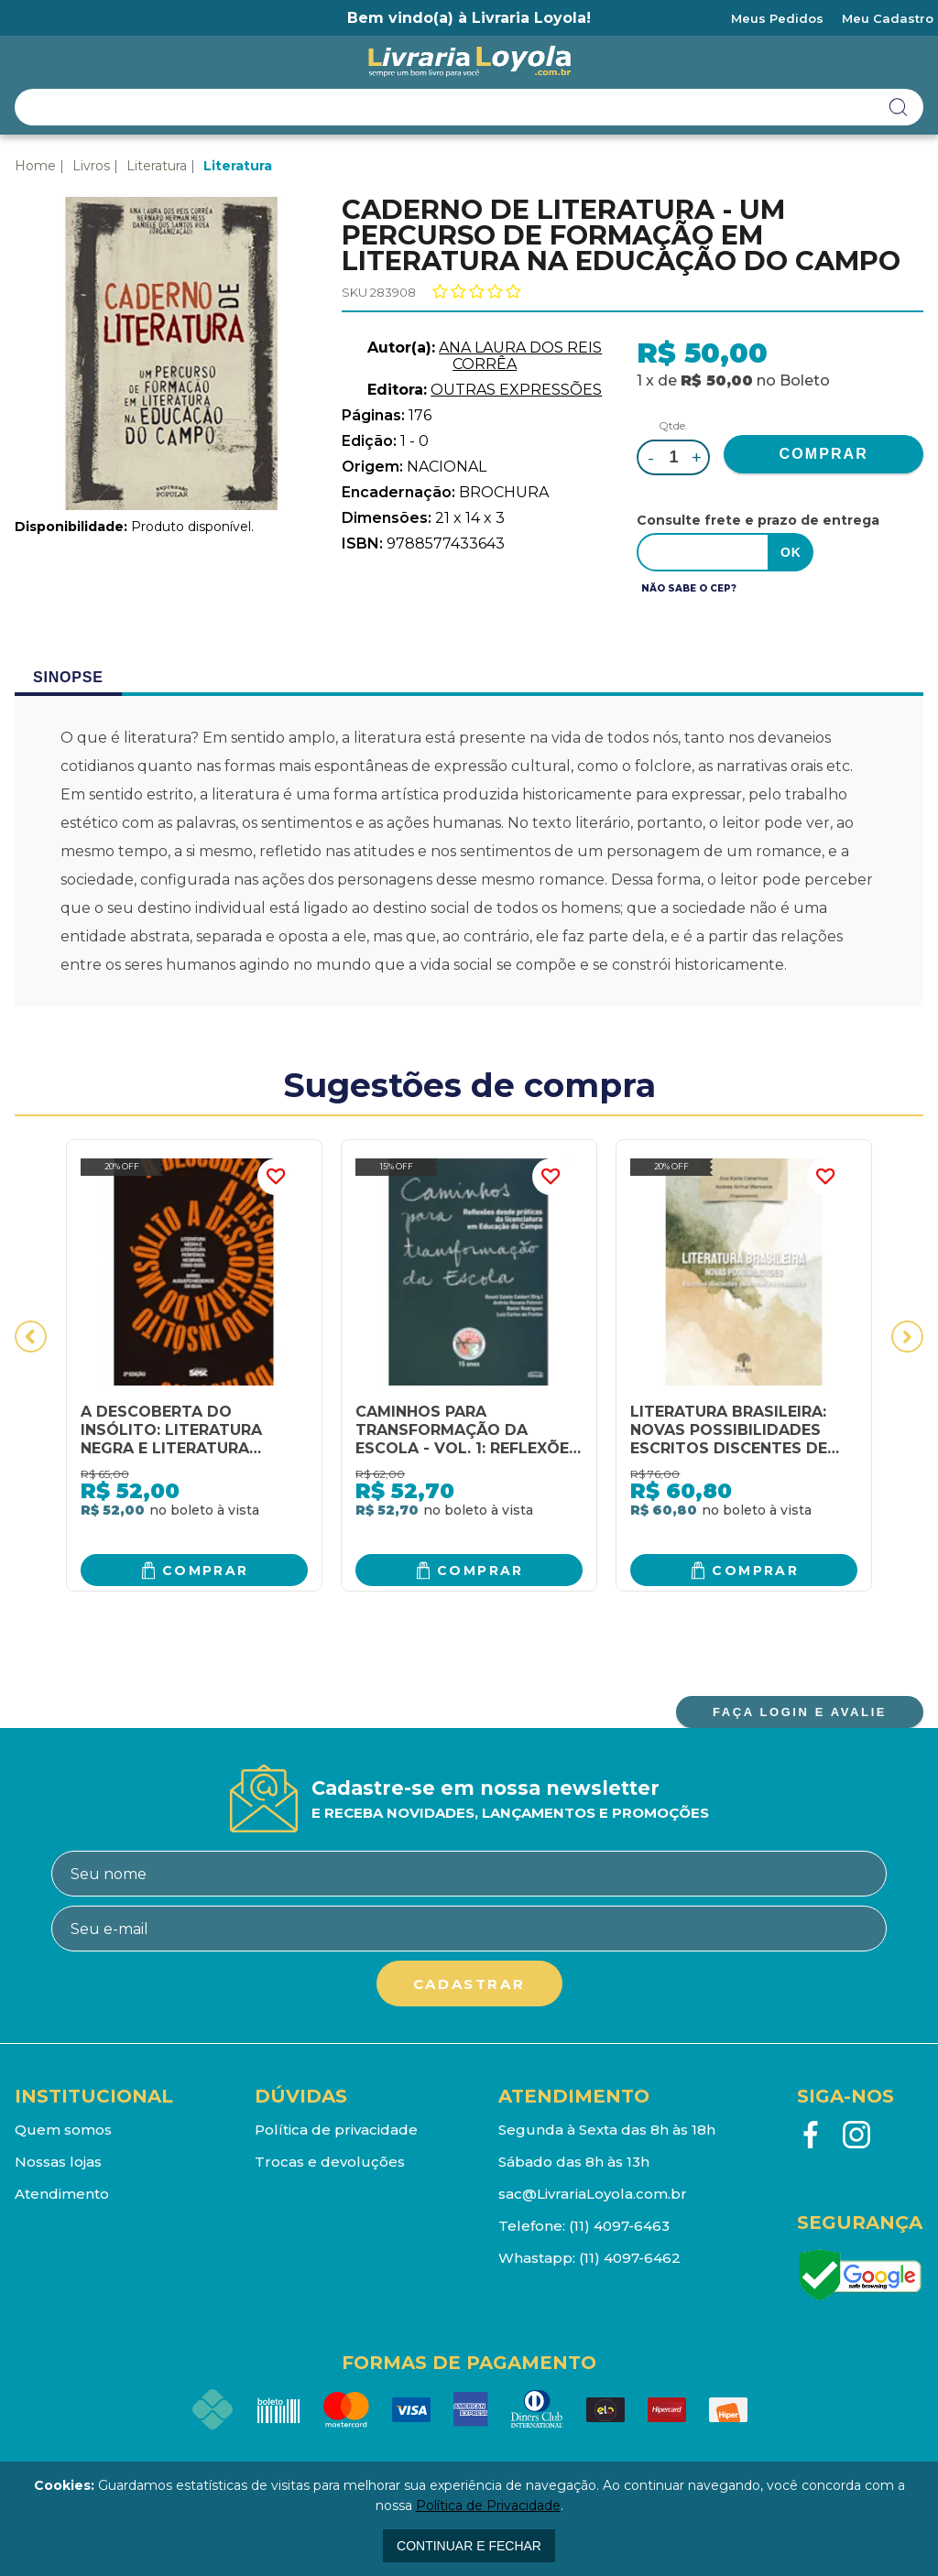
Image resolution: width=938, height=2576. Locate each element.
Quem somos (63, 2129)
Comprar (205, 1569)
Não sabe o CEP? (688, 588)
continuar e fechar (469, 2545)
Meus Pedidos (777, 18)
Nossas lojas (58, 2161)
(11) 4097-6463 (619, 2225)
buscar (899, 107)
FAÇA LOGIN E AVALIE (800, 1712)
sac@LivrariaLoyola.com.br (592, 2193)
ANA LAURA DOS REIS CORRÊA (520, 356)
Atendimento (62, 2193)
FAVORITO (275, 1176)
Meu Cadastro (887, 18)
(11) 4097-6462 (630, 2257)
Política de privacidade (336, 2129)
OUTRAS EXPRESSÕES (516, 389)
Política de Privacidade (488, 2505)
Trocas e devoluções (330, 2161)
